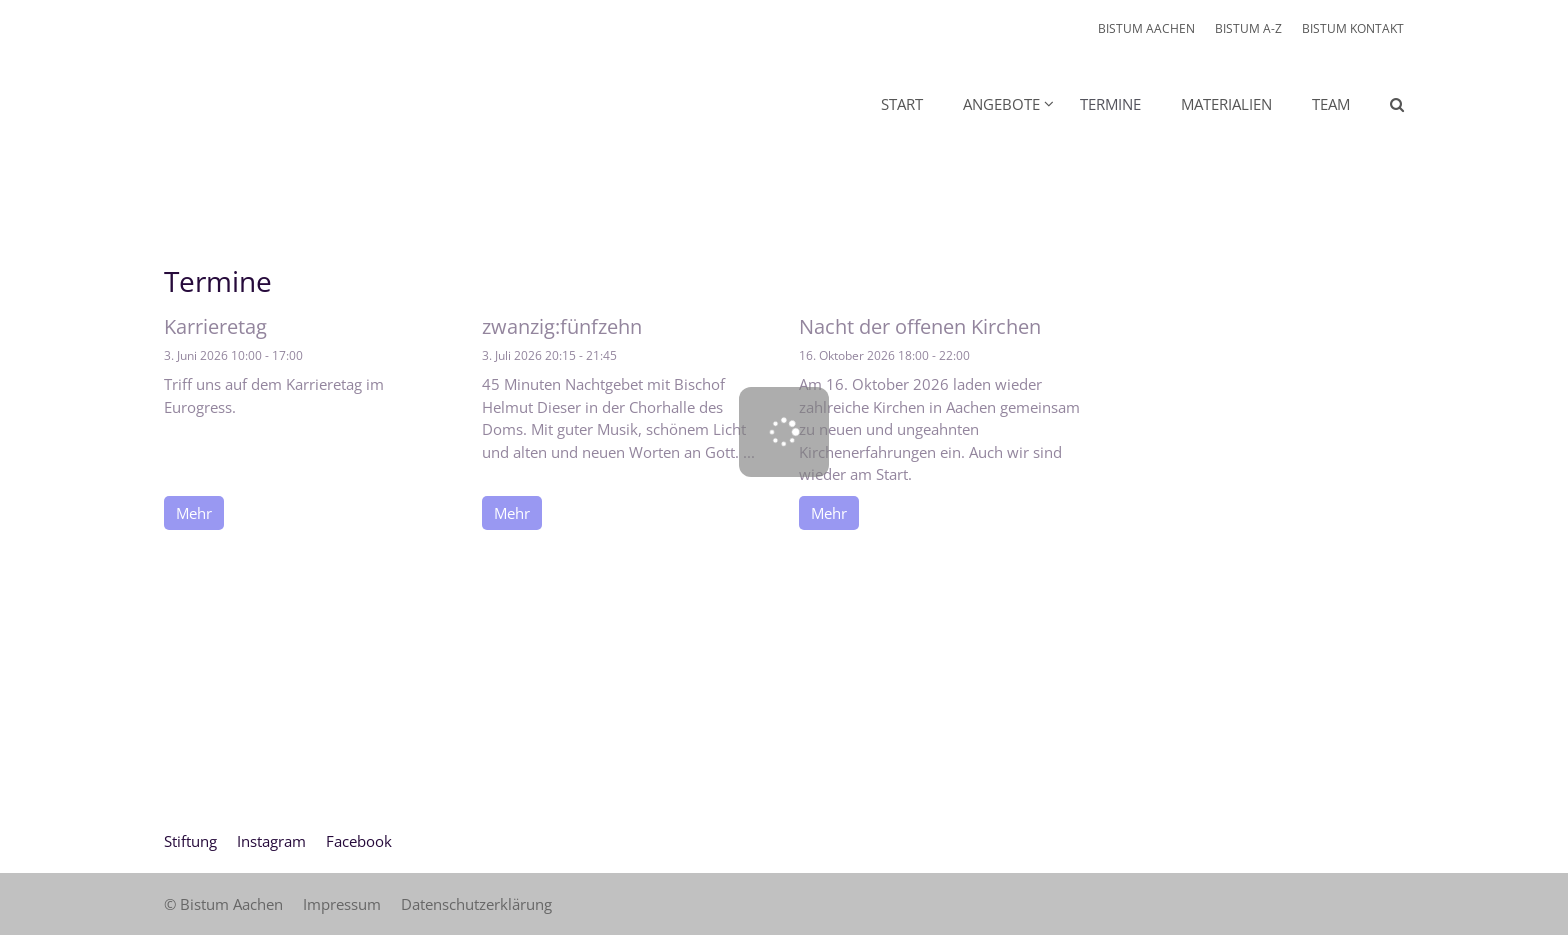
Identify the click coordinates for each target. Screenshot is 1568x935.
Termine (1110, 104)
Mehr (194, 513)
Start (902, 104)
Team (1331, 104)
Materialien (1226, 104)
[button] (995, 108)
